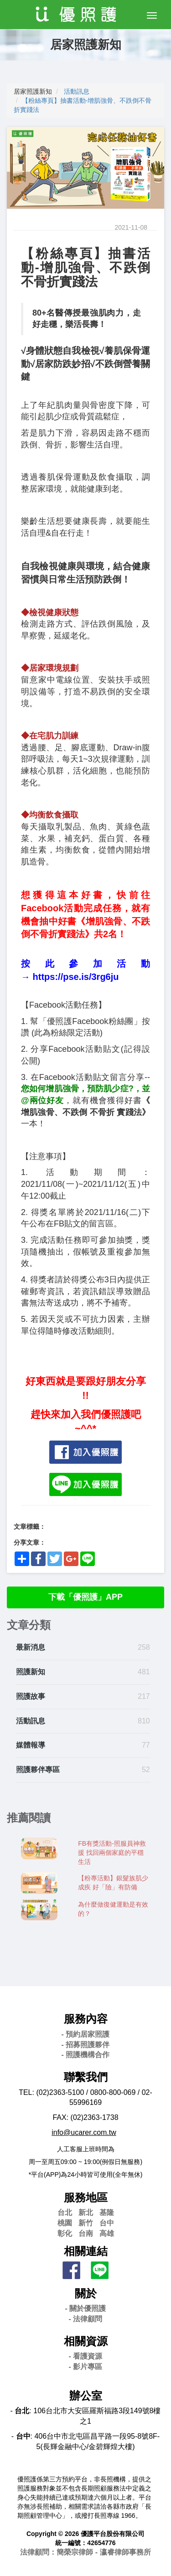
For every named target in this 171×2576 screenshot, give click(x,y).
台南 (85, 2233)
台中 (106, 2223)
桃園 (64, 2223)
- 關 (85, 2308)
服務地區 (86, 2197)
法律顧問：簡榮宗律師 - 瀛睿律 (85, 2552)
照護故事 (30, 1696)
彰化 (64, 2233)
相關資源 (86, 2341)
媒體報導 (30, 1745)
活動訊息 (76, 91)
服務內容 (86, 2019)
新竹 (85, 2223)
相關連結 (86, 2251)
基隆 (106, 2212)
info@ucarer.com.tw (84, 2132)
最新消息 (30, 1647)
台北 (64, 2212)
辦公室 (85, 2396)
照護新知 (30, 1672)
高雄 (106, 2233)
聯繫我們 (86, 2077)
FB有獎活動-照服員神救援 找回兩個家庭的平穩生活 (112, 1852)
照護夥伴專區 (38, 1769)
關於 (86, 2293)
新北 (85, 2212)
